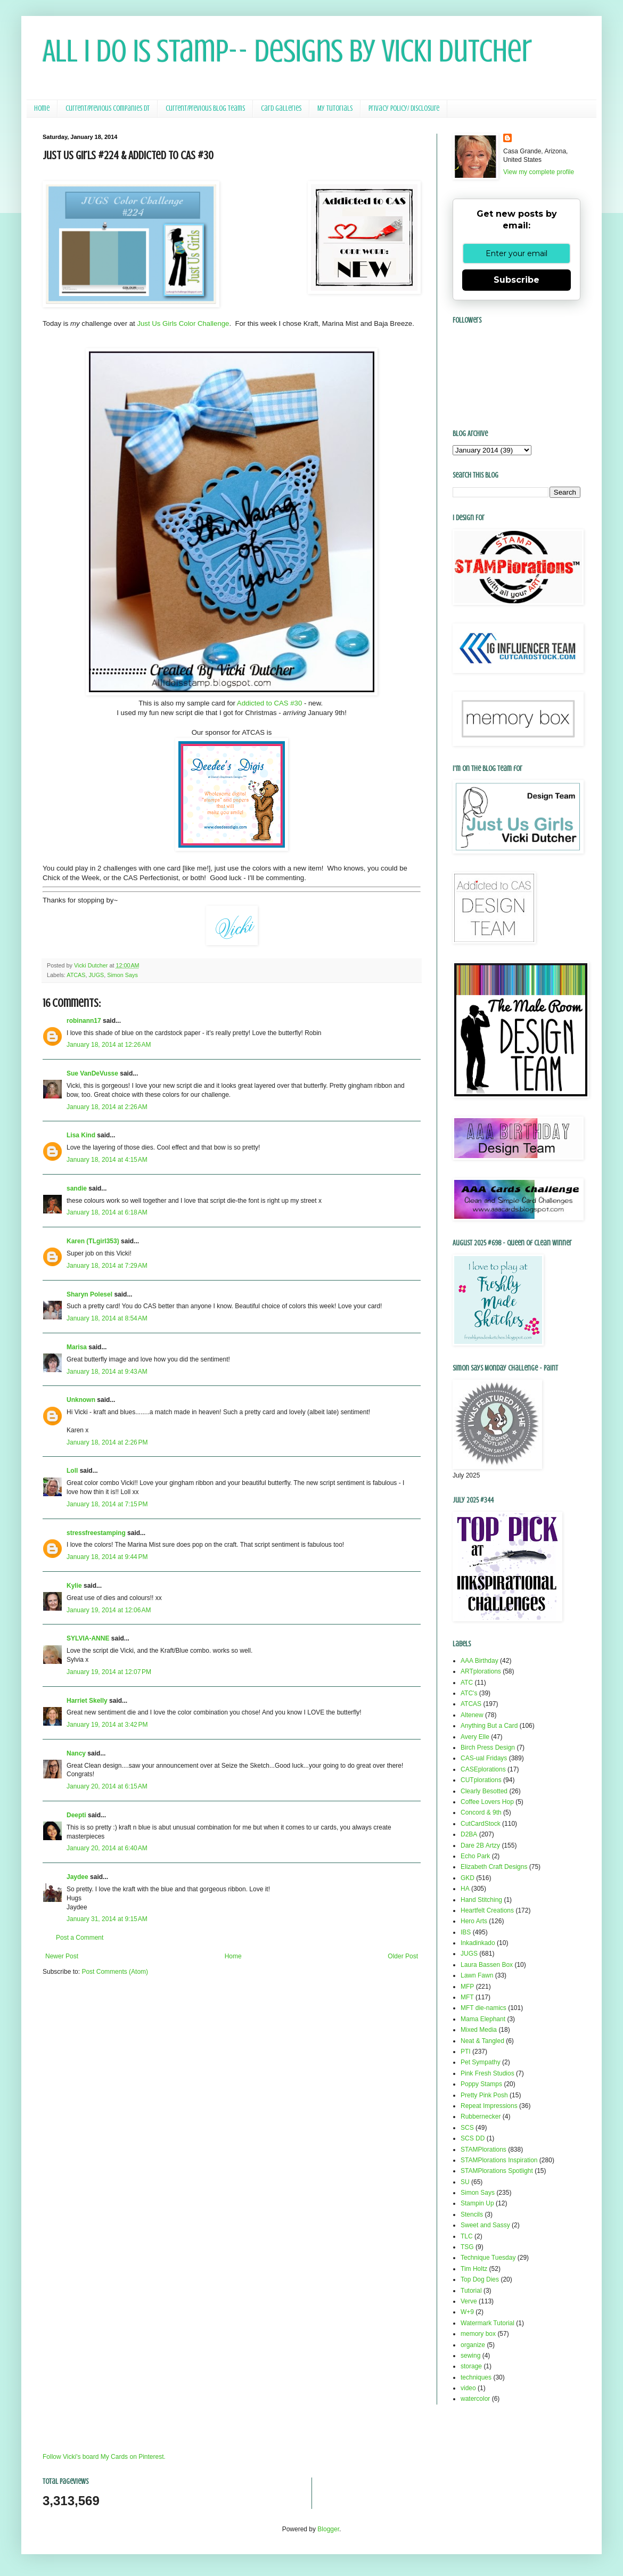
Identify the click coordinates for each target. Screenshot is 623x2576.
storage (471, 2366)
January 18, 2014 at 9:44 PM (107, 1557)
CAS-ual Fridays (484, 1758)
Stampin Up (477, 2203)
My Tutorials (335, 108)
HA (465, 1888)
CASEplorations (483, 1769)
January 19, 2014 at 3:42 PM (107, 1724)
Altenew (472, 1715)
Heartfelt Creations (487, 1910)
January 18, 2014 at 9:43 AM (107, 1371)
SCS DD (473, 2138)
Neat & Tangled (482, 2041)
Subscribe (516, 280)
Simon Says (122, 975)
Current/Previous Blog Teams (205, 108)
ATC (467, 1682)
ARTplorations (481, 1671)
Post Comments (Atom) (114, 1971)
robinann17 (84, 1020)
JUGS (96, 975)
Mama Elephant (483, 2019)
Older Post (403, 1956)
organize (473, 2345)
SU (465, 2182)
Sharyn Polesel (89, 1294)
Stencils (472, 2214)
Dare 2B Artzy (480, 1845)
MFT (467, 1997)
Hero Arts (474, 1921)
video (468, 2388)
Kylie (74, 1585)
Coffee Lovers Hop (487, 1802)
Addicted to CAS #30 (269, 703)
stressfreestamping (96, 1533)
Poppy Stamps (481, 2084)
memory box (478, 2333)
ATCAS (76, 975)
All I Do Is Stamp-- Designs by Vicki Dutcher (287, 51)
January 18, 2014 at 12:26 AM (109, 1044)
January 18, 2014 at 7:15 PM (107, 1504)
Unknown (81, 1400)
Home (42, 108)
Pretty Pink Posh (484, 2095)
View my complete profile (538, 172)
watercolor (475, 2398)
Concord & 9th (481, 1812)
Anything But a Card (489, 1725)
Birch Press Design (488, 1747)
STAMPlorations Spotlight (497, 2171)
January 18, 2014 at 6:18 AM (107, 1212)
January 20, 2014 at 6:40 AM (107, 1848)
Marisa (77, 1347)
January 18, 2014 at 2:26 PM (107, 1442)
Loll (72, 1470)
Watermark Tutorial (487, 2323)
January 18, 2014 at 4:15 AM (107, 1159)
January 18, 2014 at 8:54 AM (107, 1318)
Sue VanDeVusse (92, 1073)
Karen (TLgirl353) (93, 1241)
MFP (467, 1986)
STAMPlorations (483, 2149)
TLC (467, 2236)
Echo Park (475, 1856)
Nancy (76, 1753)
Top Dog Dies (480, 2279)
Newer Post (61, 1956)
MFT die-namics (483, 2008)
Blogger (328, 2529)
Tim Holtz (474, 2269)
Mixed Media (479, 2029)
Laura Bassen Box (487, 1964)
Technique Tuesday (488, 2257)
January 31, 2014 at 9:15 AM (107, 1919)
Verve (469, 2301)
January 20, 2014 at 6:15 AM (107, 1786)
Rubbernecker (481, 2116)
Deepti (76, 1815)
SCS (467, 2127)
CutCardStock (481, 1823)
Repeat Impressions (489, 2106)
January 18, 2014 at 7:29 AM (107, 1265)
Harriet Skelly (87, 1700)
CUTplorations (481, 1780)
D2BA (469, 1834)
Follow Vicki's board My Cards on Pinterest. (104, 2456)
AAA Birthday (479, 1660)
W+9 (467, 2312)
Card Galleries (281, 108)
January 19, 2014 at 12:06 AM (109, 1610)
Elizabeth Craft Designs (494, 1867)
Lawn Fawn (477, 1975)
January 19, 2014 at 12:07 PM (109, 1672)
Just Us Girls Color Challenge (183, 323)
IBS (466, 1932)
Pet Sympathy (481, 2062)
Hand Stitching (481, 1900)
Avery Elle (475, 1737)
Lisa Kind (81, 1135)
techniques (476, 2377)
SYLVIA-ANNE (88, 1638)
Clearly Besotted (484, 1791)
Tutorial (471, 2290)
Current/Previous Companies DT (107, 108)
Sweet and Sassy (485, 2225)
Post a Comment (79, 1937)
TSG (467, 2247)
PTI (466, 2051)
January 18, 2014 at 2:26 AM (107, 1107)
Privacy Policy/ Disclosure (403, 108)
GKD (467, 1878)
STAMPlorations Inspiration (499, 2160)
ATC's (469, 1693)
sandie (77, 1188)
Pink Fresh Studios (487, 2073)
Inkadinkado (478, 1943)
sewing (470, 2355)
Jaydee (77, 1877)
